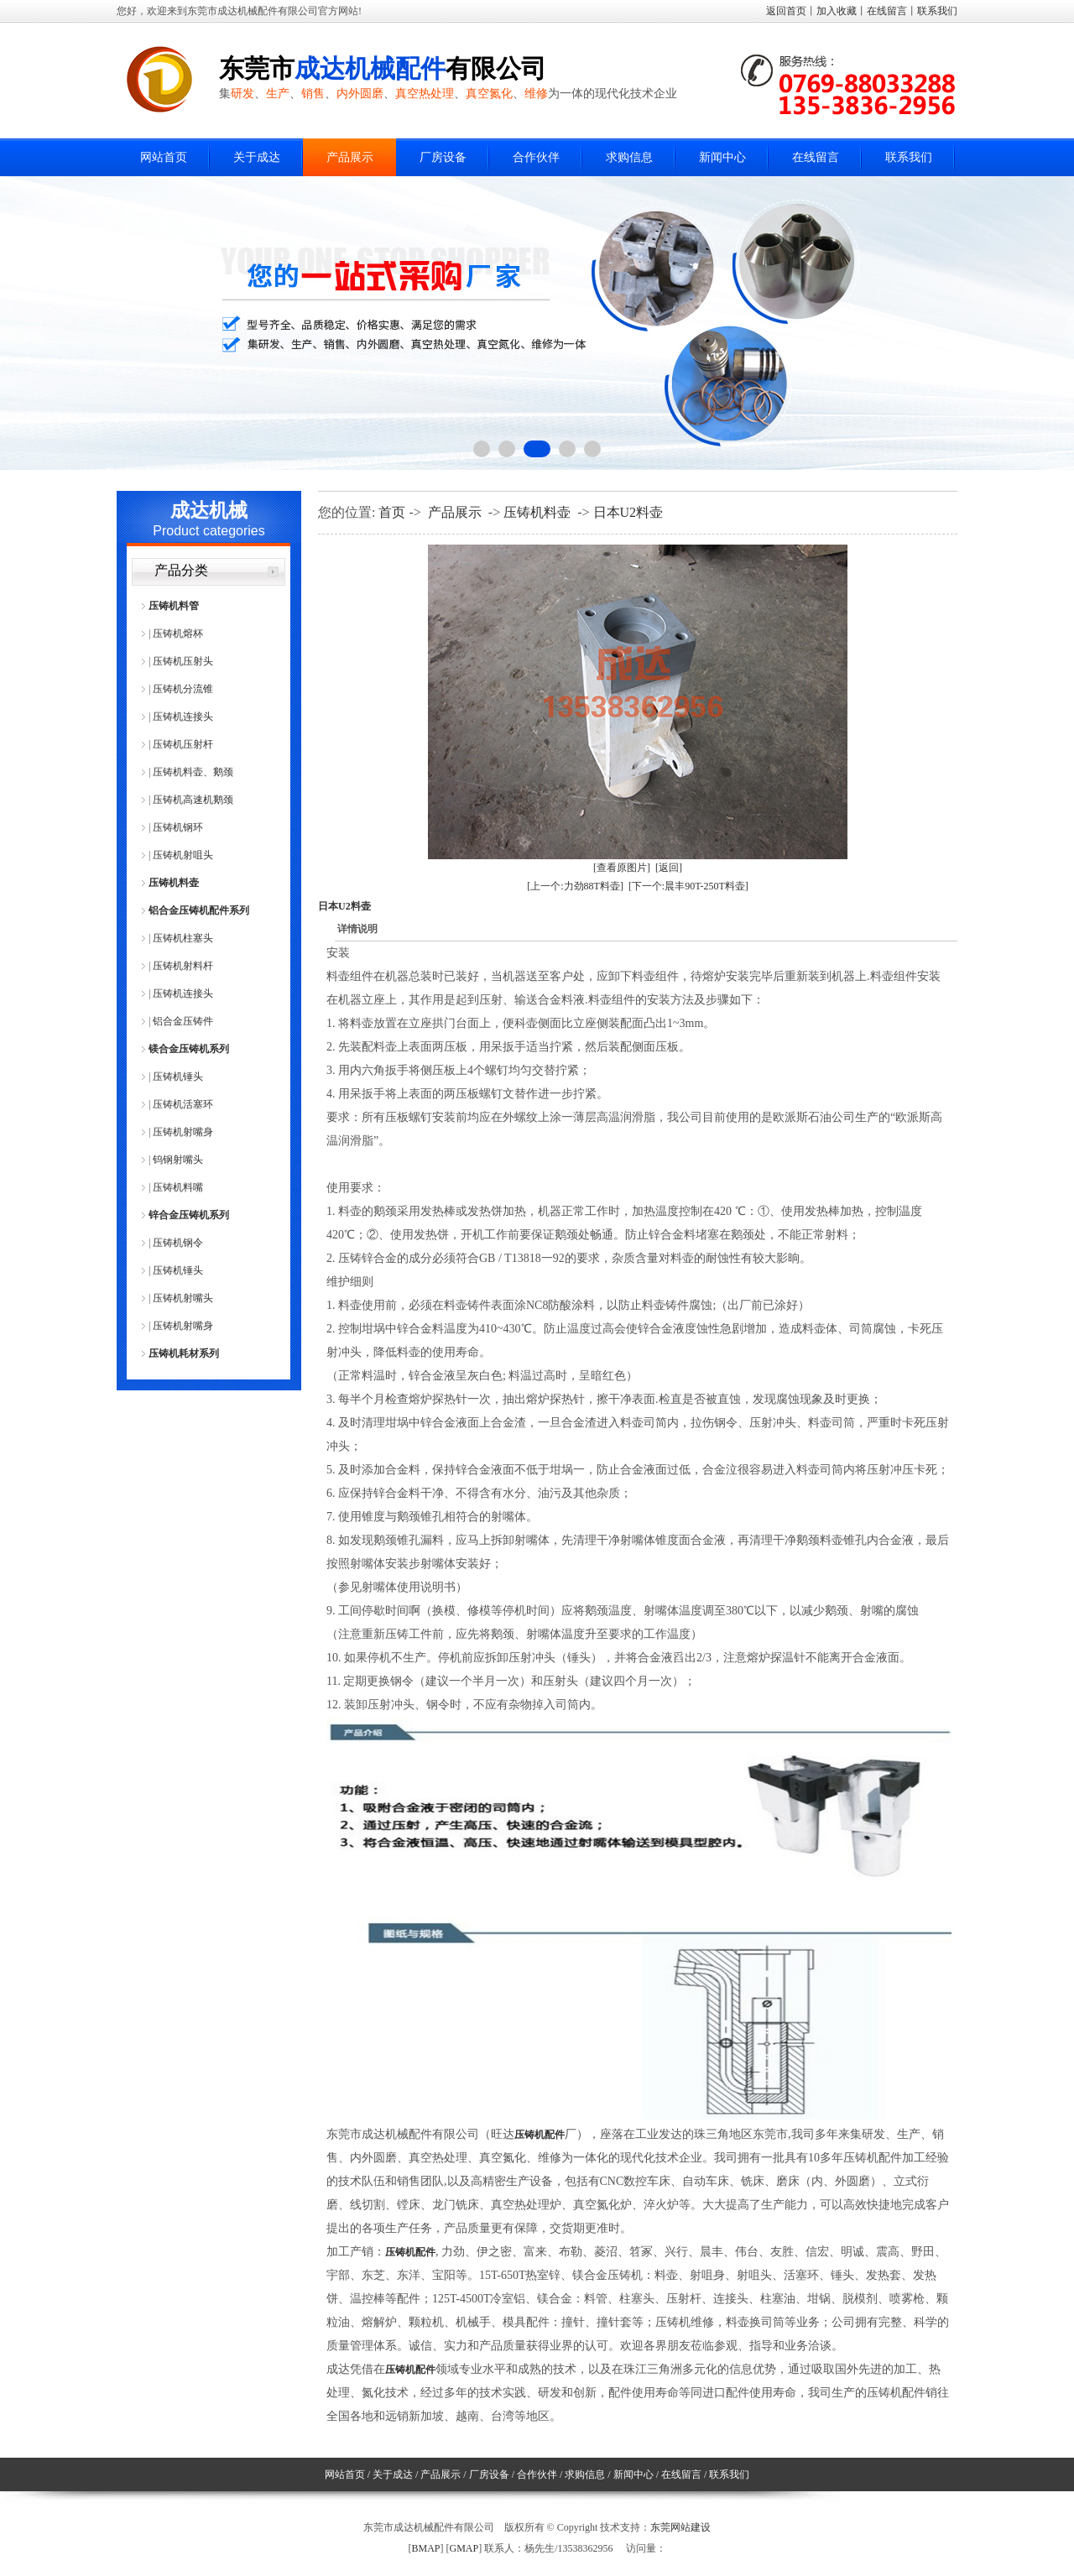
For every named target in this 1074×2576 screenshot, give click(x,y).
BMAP (425, 2548)
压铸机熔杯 (178, 633)
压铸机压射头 (183, 661)
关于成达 (256, 157)
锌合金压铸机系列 (189, 1215)
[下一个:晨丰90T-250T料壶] (688, 886)
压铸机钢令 (178, 1243)
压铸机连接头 (183, 716)
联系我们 (937, 11)
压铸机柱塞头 (183, 938)
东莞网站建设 (680, 2527)
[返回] (668, 867)
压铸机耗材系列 (184, 1353)
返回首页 (786, 11)
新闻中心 (722, 157)
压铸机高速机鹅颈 (193, 800)
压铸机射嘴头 (183, 1298)
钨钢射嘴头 (178, 1159)
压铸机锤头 (178, 1076)
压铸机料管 (174, 606)
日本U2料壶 (628, 512)
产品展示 (349, 157)
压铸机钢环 (178, 827)
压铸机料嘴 (178, 1187)
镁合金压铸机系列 (189, 1049)
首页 (391, 512)
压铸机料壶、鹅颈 (193, 772)
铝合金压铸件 (183, 1021)
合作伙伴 (536, 157)
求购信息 (629, 157)
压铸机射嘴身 (183, 1132)
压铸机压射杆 (183, 744)
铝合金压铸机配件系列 (199, 910)
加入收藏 (836, 11)
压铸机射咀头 (183, 855)
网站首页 (163, 157)
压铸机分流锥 (183, 689)
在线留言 (887, 11)
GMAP (463, 2548)
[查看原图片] (621, 867)
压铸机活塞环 (183, 1104)
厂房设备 (443, 157)
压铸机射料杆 (183, 966)
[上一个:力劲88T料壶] (575, 886)
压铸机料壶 (174, 883)
